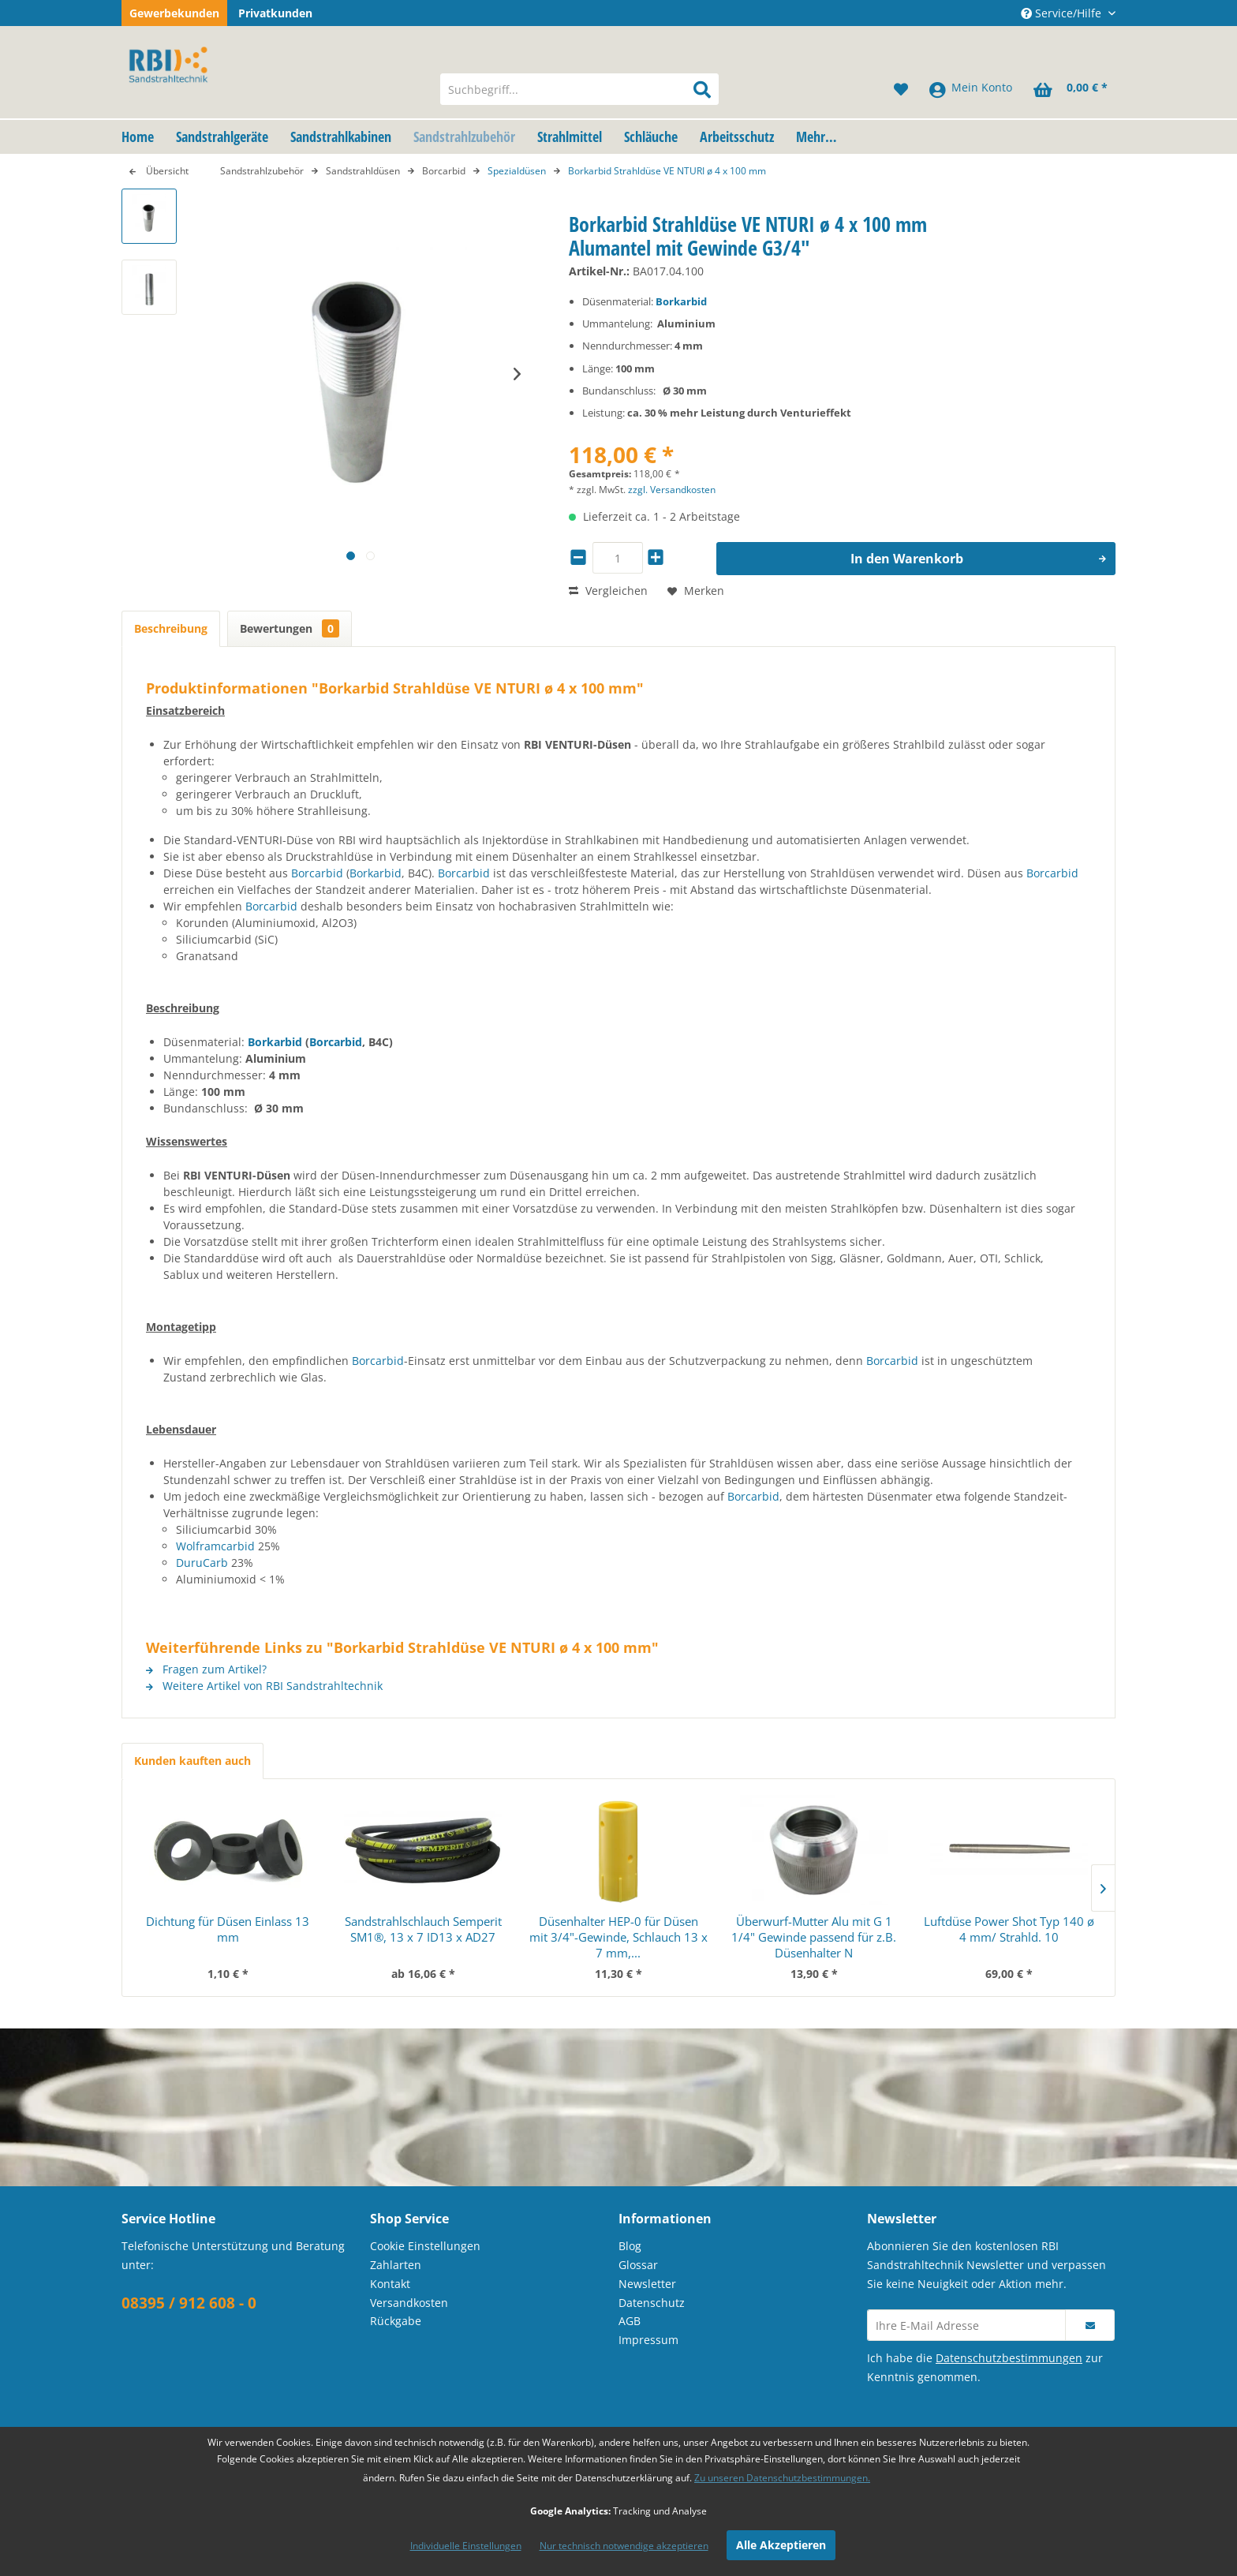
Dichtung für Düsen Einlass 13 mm (227, 1929)
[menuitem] (579, 89)
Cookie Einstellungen (425, 2245)
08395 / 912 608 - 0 (188, 2303)
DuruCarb (202, 1562)
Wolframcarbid (215, 1545)
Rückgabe (395, 2320)
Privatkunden (275, 13)
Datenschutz (651, 2302)
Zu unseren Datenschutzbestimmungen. (782, 2477)
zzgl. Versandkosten (672, 489)
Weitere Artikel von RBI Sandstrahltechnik (264, 1685)
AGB (629, 2320)
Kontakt (390, 2283)
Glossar (638, 2264)
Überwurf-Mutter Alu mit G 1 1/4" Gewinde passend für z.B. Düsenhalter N (813, 1937)
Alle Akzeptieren (781, 2544)
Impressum (648, 2339)
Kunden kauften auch (192, 1760)
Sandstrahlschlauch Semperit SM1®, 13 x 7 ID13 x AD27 (423, 1929)
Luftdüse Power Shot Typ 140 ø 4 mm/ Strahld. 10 (1009, 1929)
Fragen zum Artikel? (206, 1669)
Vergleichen (608, 590)
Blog (629, 2245)
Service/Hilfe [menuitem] (1062, 13)
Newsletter (647, 2283)
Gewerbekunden (174, 13)
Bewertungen (289, 628)
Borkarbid (681, 301)
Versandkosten (409, 2302)
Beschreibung (170, 628)
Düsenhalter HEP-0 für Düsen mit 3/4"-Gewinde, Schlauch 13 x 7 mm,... (618, 1937)
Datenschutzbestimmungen (1009, 2357)
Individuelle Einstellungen (465, 2545)
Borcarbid (317, 873)
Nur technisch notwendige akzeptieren (624, 2545)
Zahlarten (395, 2264)
